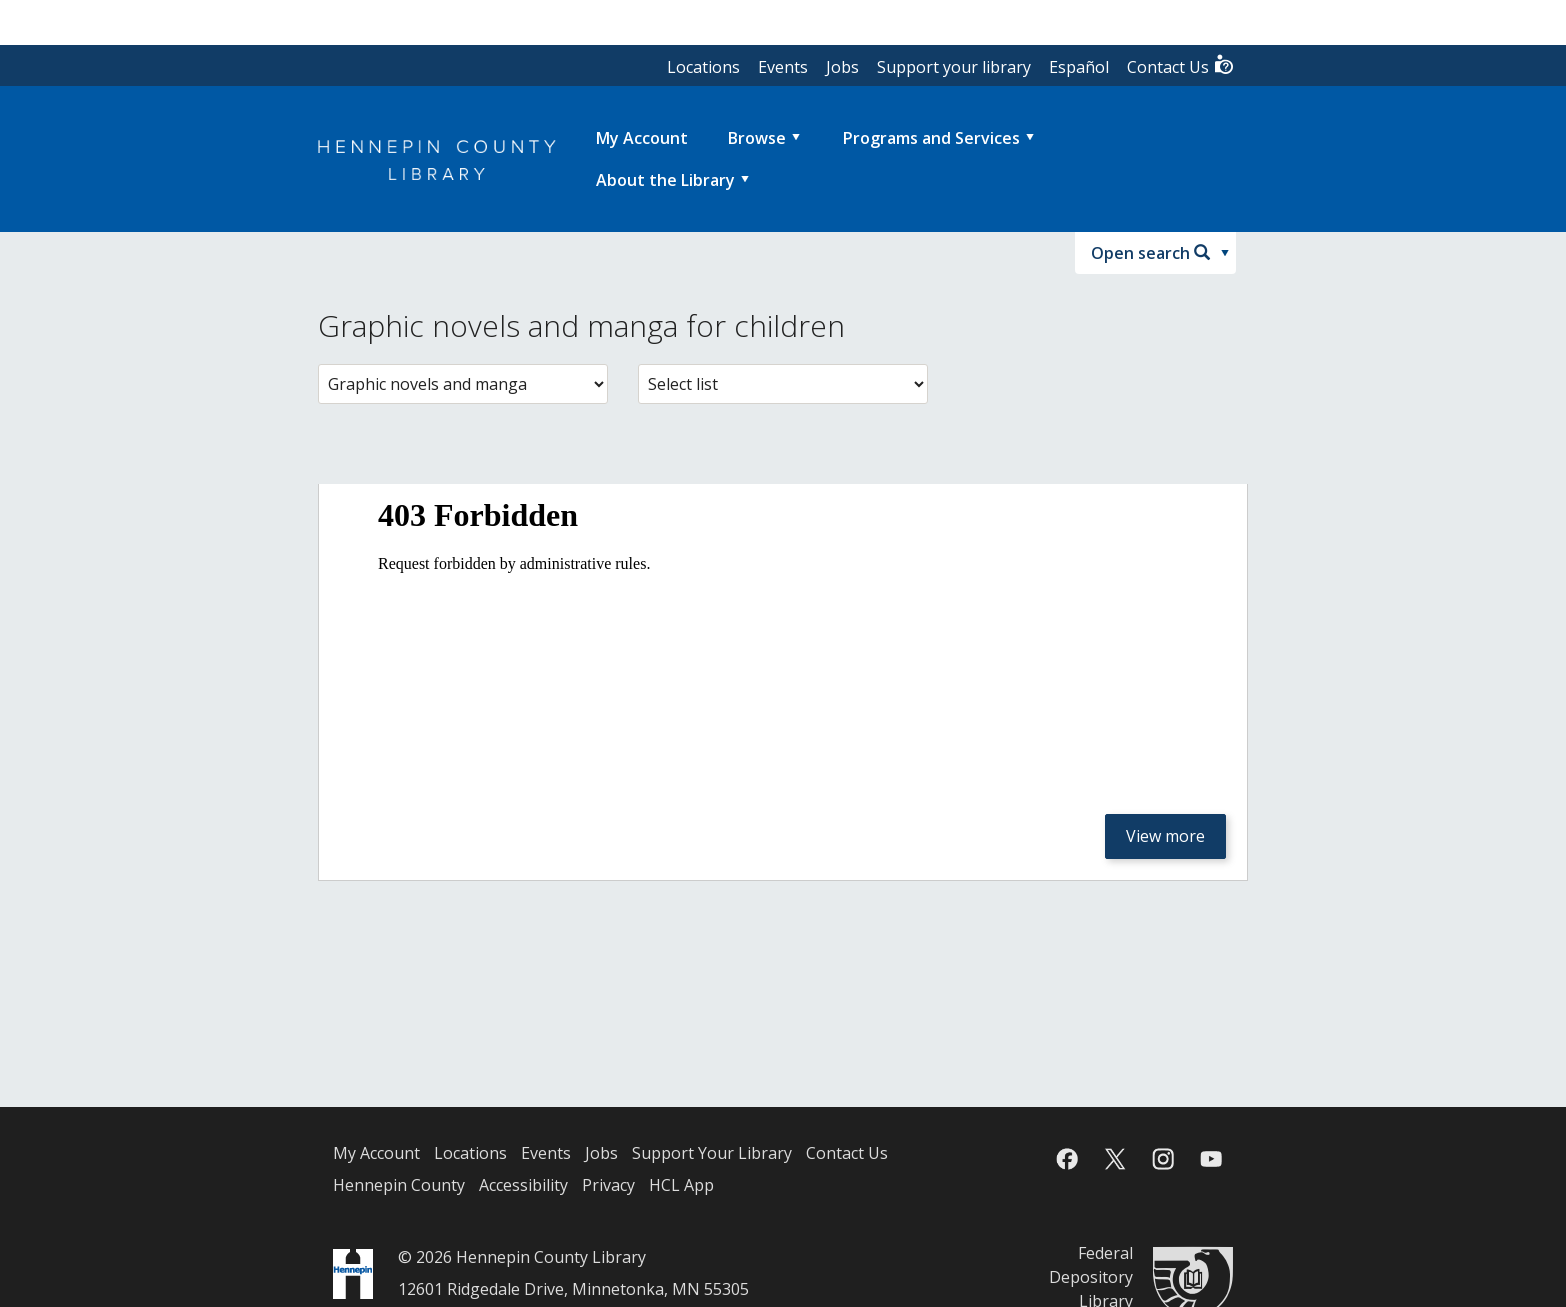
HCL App (681, 1185)
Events (783, 67)
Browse (757, 138)
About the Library (665, 180)
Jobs (842, 67)
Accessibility (523, 1185)
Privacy (608, 1185)
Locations (703, 67)
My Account (376, 1153)
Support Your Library (712, 1153)
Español (1079, 67)
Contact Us (1181, 65)
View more (1165, 836)
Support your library (954, 67)
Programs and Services (931, 138)
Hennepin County (399, 1185)
